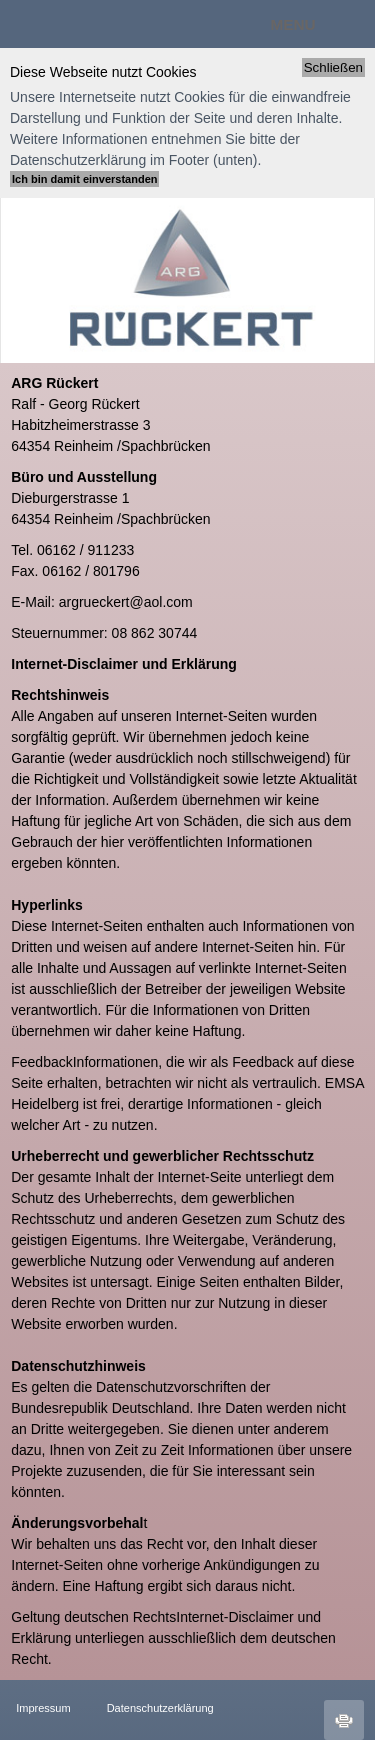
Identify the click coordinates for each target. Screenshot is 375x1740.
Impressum (43, 1708)
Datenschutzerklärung (139, 1708)
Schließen (333, 67)
